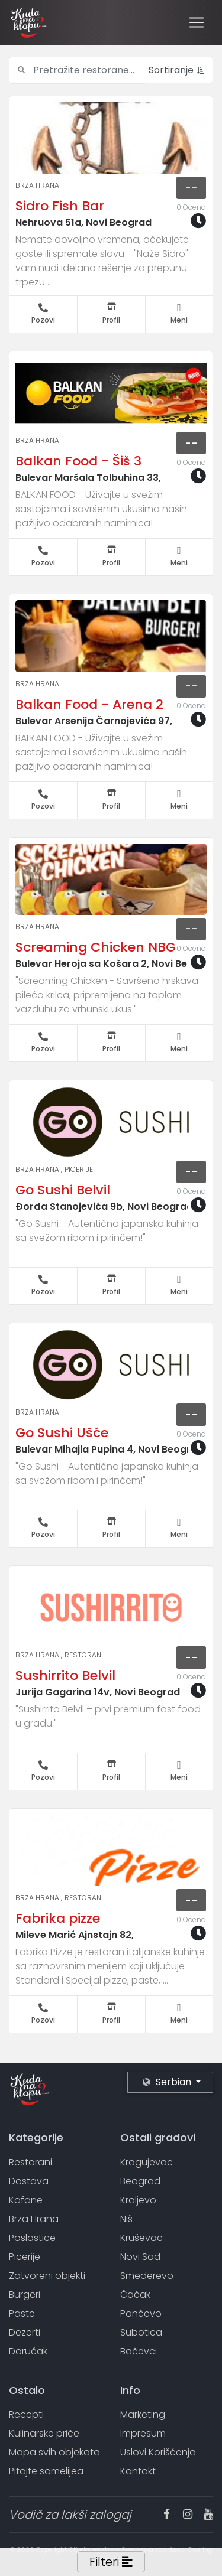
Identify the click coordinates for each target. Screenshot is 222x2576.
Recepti (26, 2414)
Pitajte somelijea (46, 2471)
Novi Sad (140, 2257)
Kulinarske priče (44, 2433)
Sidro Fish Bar (59, 206)
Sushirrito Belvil (65, 1675)
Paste (22, 2313)
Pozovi (43, 314)
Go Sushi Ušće (61, 1433)
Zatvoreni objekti (47, 2275)
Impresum (143, 2433)
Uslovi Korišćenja (158, 2452)
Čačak (135, 2294)
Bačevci (138, 2351)
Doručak (28, 2351)
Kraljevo (138, 2200)
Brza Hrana (37, 185)
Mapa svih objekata (54, 2452)
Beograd (140, 2181)
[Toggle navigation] (197, 22)
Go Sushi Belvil (62, 1190)
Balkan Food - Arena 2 (89, 704)
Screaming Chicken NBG (95, 947)
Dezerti (24, 2332)
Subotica (141, 2332)
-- (191, 188)
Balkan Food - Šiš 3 (78, 461)
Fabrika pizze (57, 1918)
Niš (126, 2219)
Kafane (26, 2200)
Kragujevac (146, 2162)
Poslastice (32, 2238)
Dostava (29, 2181)
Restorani (84, 1655)
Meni (179, 314)
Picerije (79, 1169)
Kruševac (141, 2238)
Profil (111, 314)
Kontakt (138, 2471)
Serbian (168, 2082)
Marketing (142, 2414)
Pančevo (141, 2313)
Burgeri (24, 2294)
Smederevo (146, 2275)
